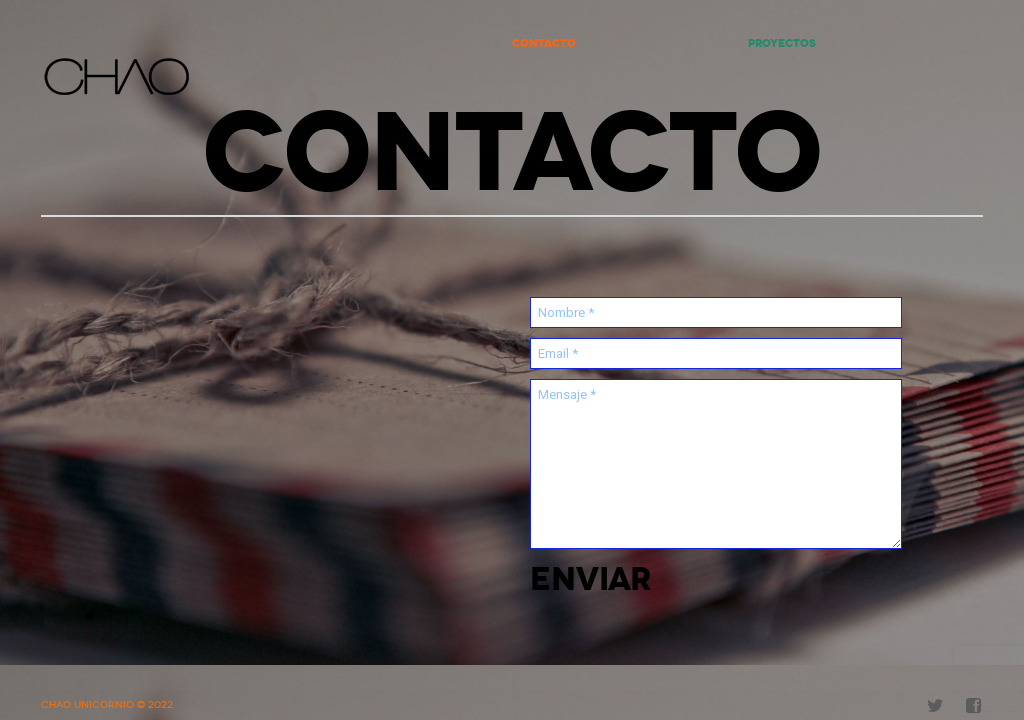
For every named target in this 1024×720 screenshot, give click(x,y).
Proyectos (782, 43)
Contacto (544, 43)
